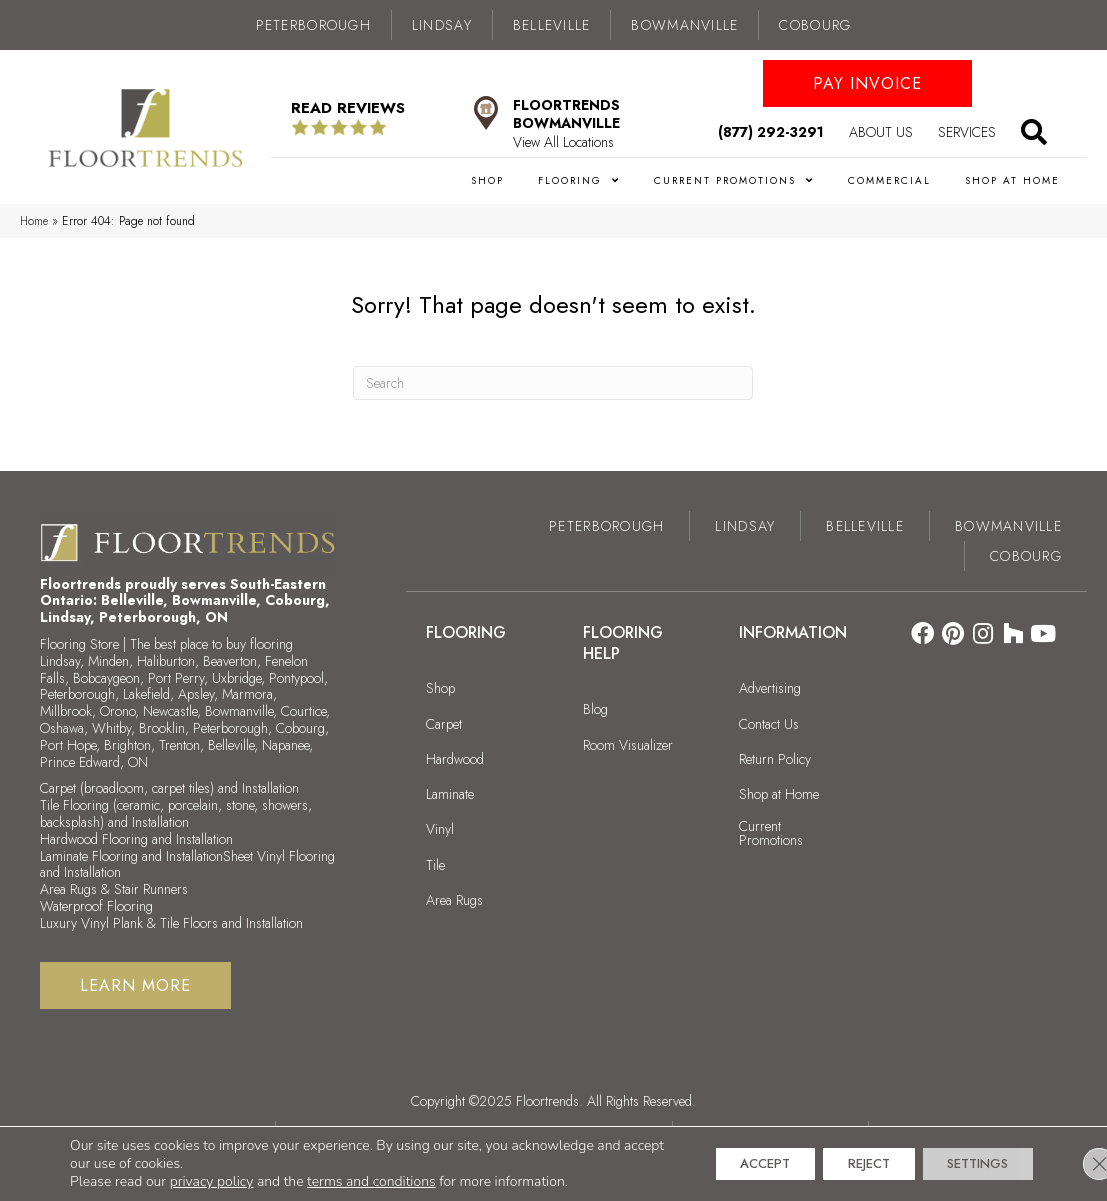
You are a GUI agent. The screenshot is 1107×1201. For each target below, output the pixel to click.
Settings (968, 1164)
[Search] (553, 383)
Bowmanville (684, 25)
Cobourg (815, 25)
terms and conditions (371, 1181)
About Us (881, 132)
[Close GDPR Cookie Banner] (1075, 1164)
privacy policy (212, 1181)
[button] (867, 83)
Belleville (552, 25)
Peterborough (313, 25)
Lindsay (442, 25)
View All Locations (563, 142)
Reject (842, 1164)
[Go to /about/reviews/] (367, 117)
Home (34, 220)
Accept (723, 1164)
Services (967, 132)
